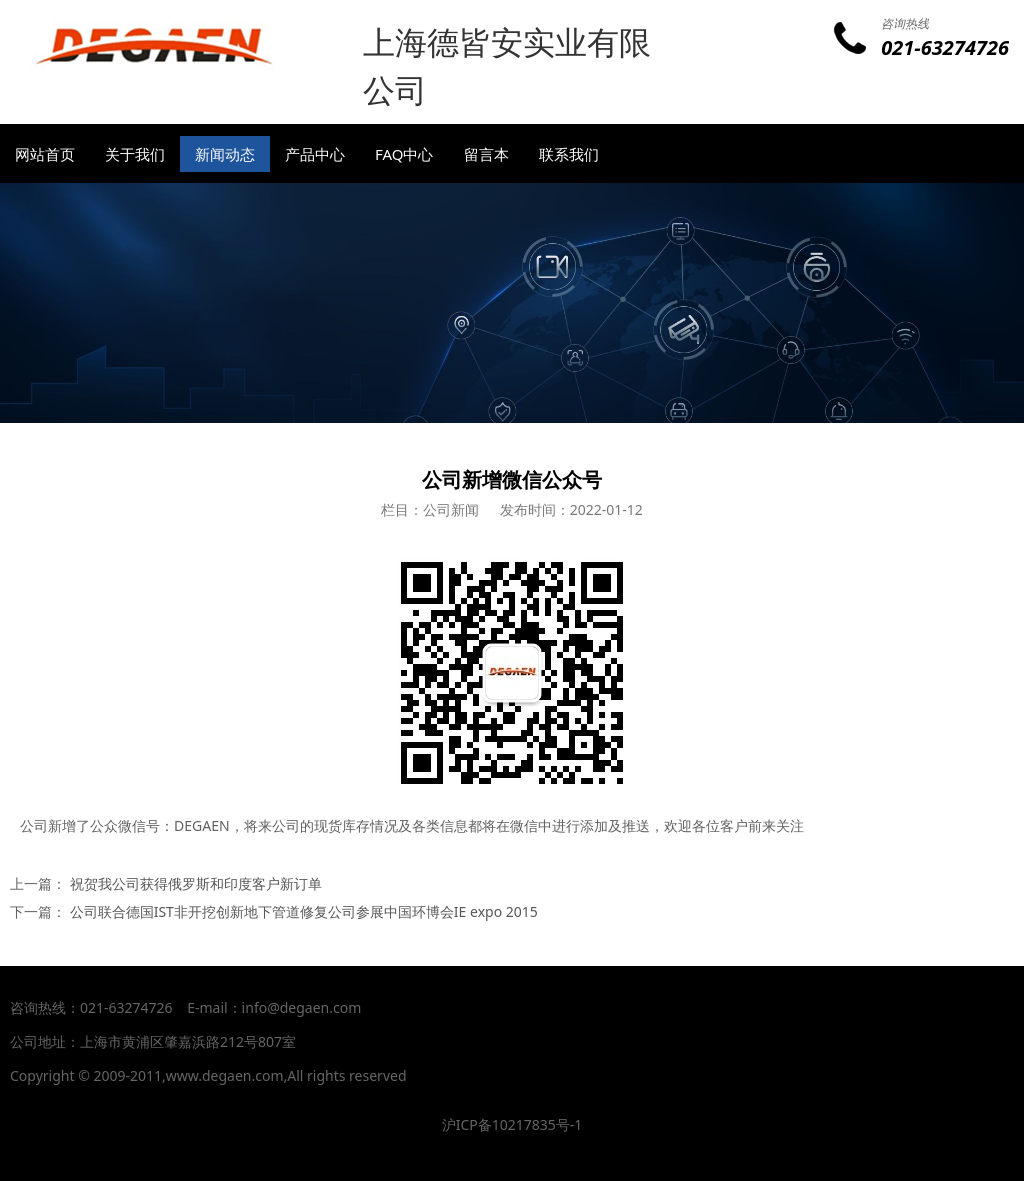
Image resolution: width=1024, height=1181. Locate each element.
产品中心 (315, 154)
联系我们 (569, 154)
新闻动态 (225, 154)
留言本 (486, 154)
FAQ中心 (404, 154)
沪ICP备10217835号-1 (512, 1124)
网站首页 (45, 154)
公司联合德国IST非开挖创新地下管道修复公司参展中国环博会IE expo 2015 (304, 911)
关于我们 (135, 154)
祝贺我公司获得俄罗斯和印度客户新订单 (196, 883)
